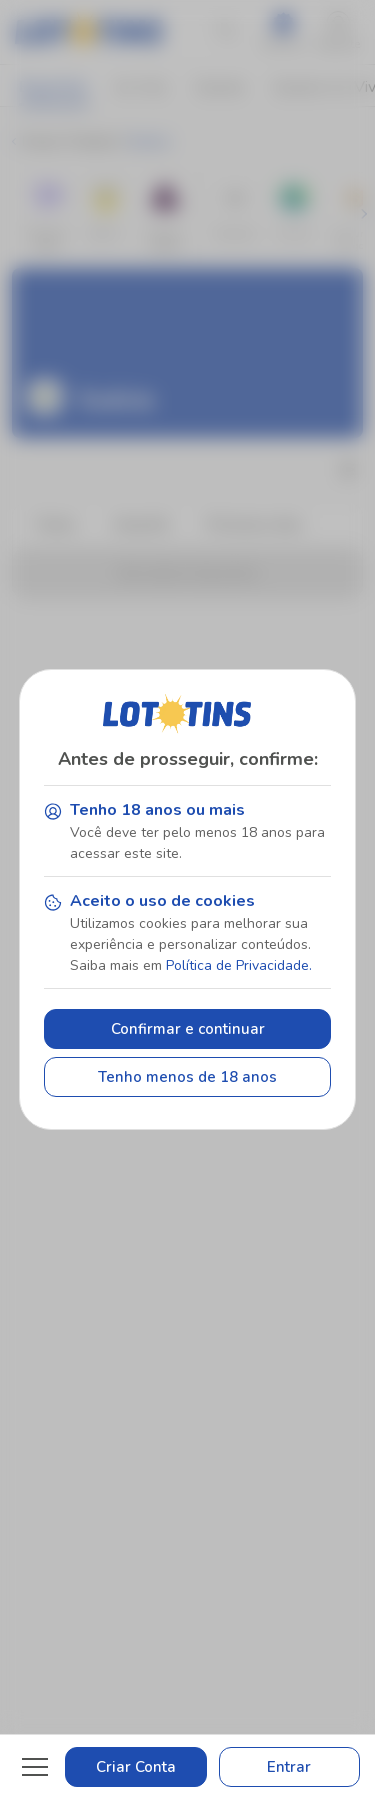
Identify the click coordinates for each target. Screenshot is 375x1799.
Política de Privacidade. (239, 965)
